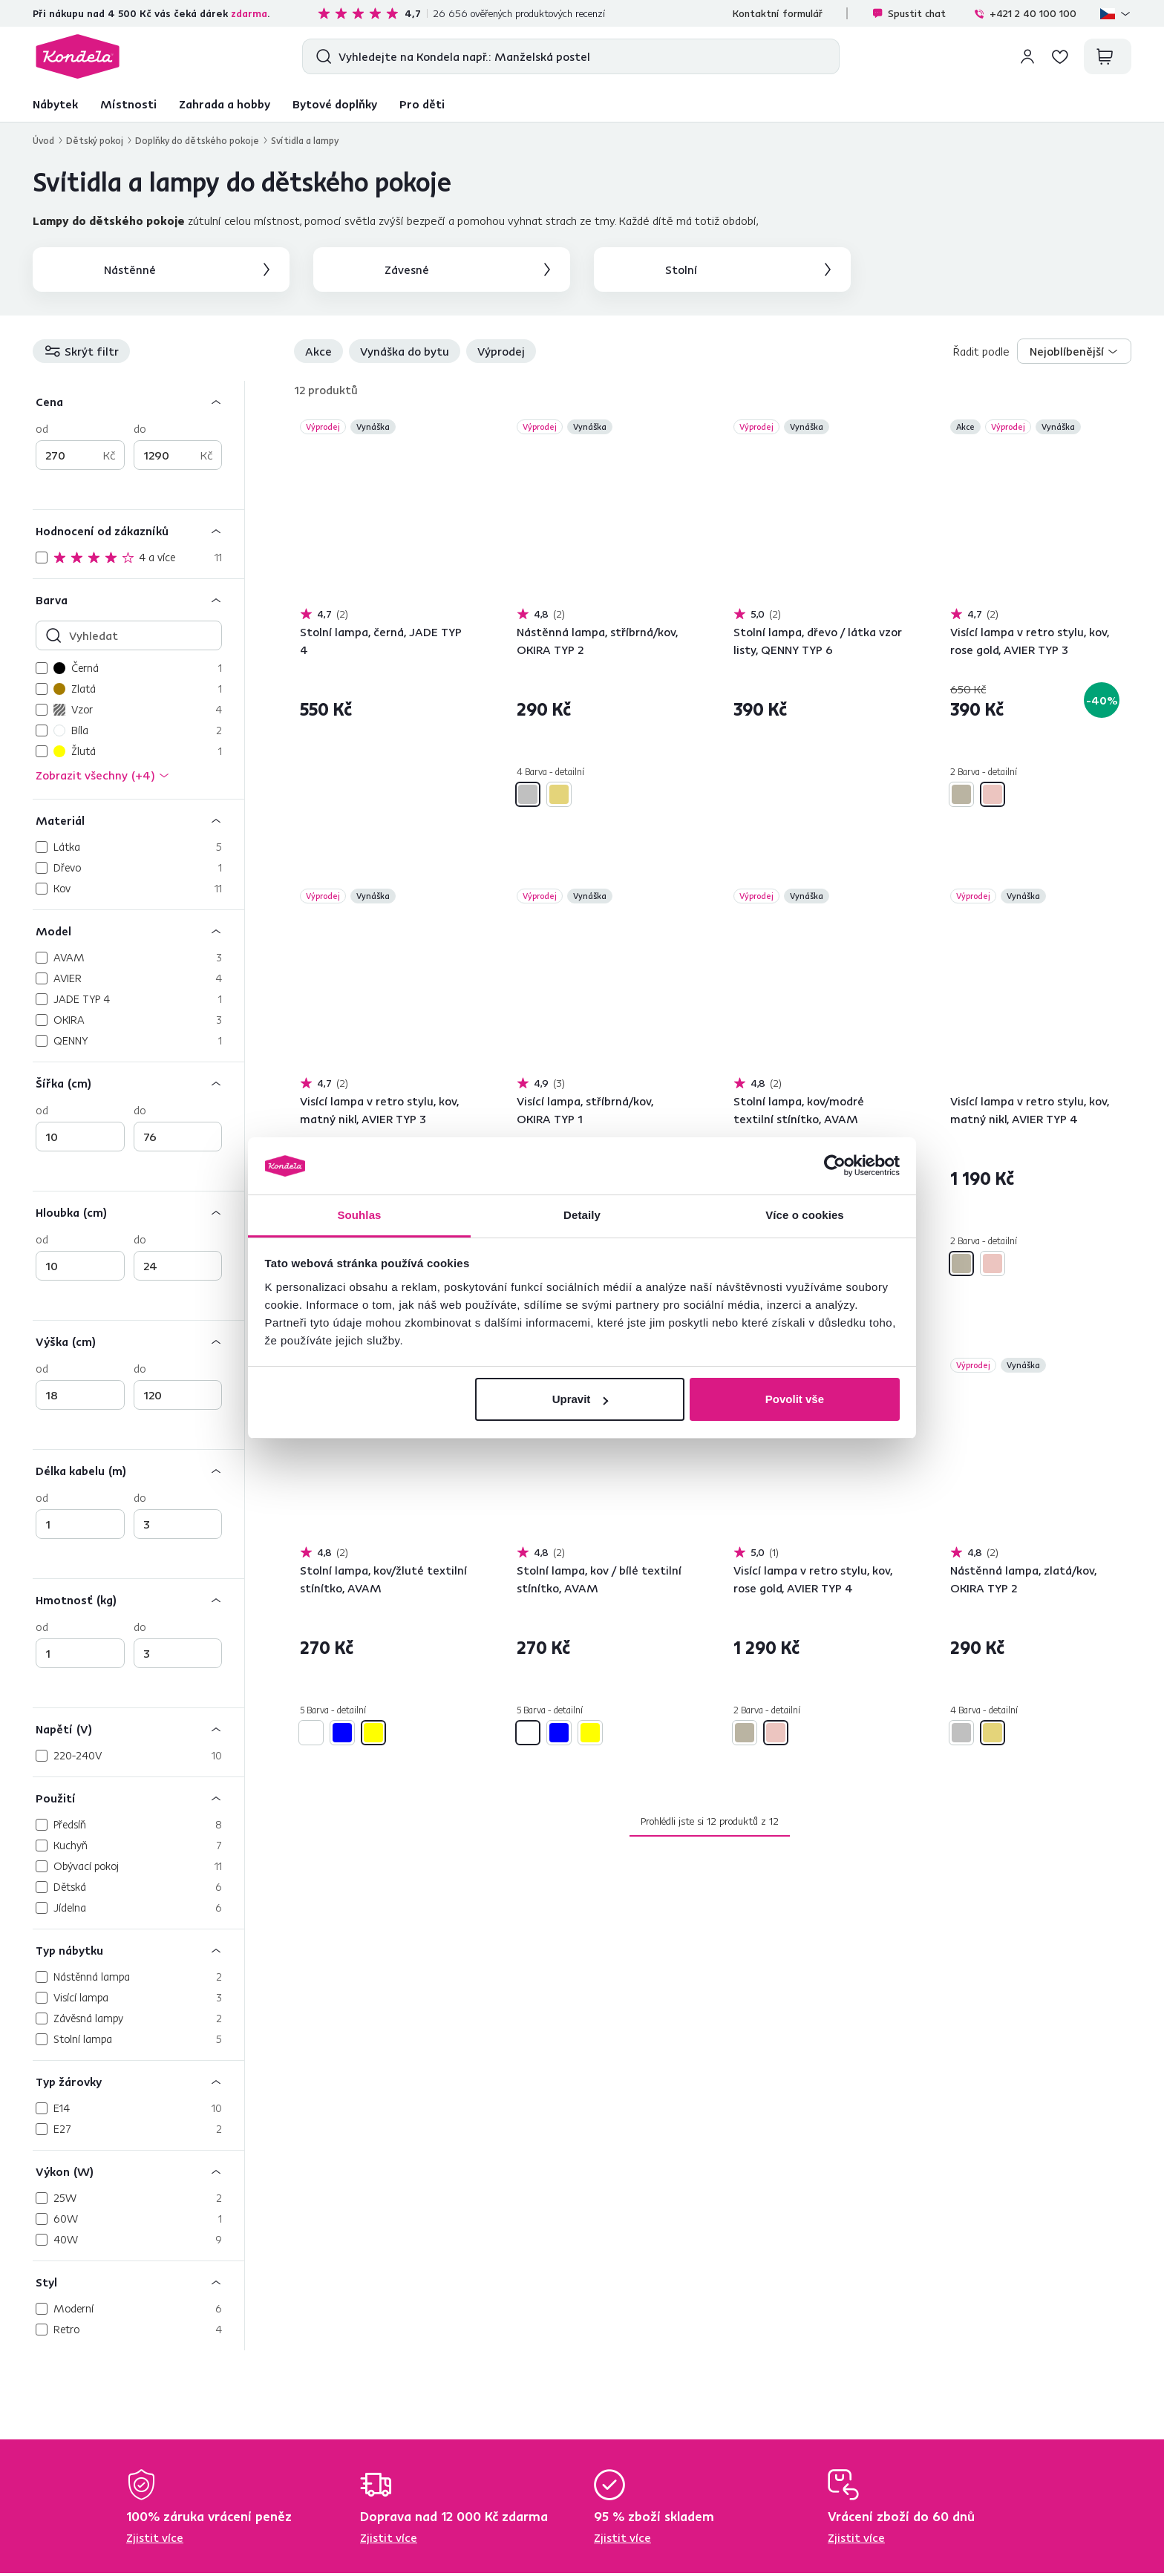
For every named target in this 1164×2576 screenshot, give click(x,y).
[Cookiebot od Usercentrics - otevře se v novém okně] (835, 1166)
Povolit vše (794, 1399)
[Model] (138, 930)
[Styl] (138, 2281)
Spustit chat (909, 13)
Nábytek (55, 104)
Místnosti (128, 104)
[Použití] (138, 1797)
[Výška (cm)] (138, 1341)
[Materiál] (138, 820)
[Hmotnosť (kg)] (138, 1599)
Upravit (580, 1399)
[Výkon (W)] (138, 2171)
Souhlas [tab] (359, 1215)
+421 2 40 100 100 (1024, 13)
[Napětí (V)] (138, 1728)
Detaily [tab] (582, 1215)
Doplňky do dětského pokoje (197, 140)
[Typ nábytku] (138, 1949)
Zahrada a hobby (224, 104)
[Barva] (138, 599)
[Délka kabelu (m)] (138, 1470)
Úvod (43, 140)
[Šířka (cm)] (138, 1082)
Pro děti (422, 104)
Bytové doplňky (334, 104)
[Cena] (138, 401)
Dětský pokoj (94, 140)
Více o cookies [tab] (804, 1215)
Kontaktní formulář (778, 13)
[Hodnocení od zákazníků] (138, 530)
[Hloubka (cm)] (138, 1211)
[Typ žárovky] (138, 2081)
